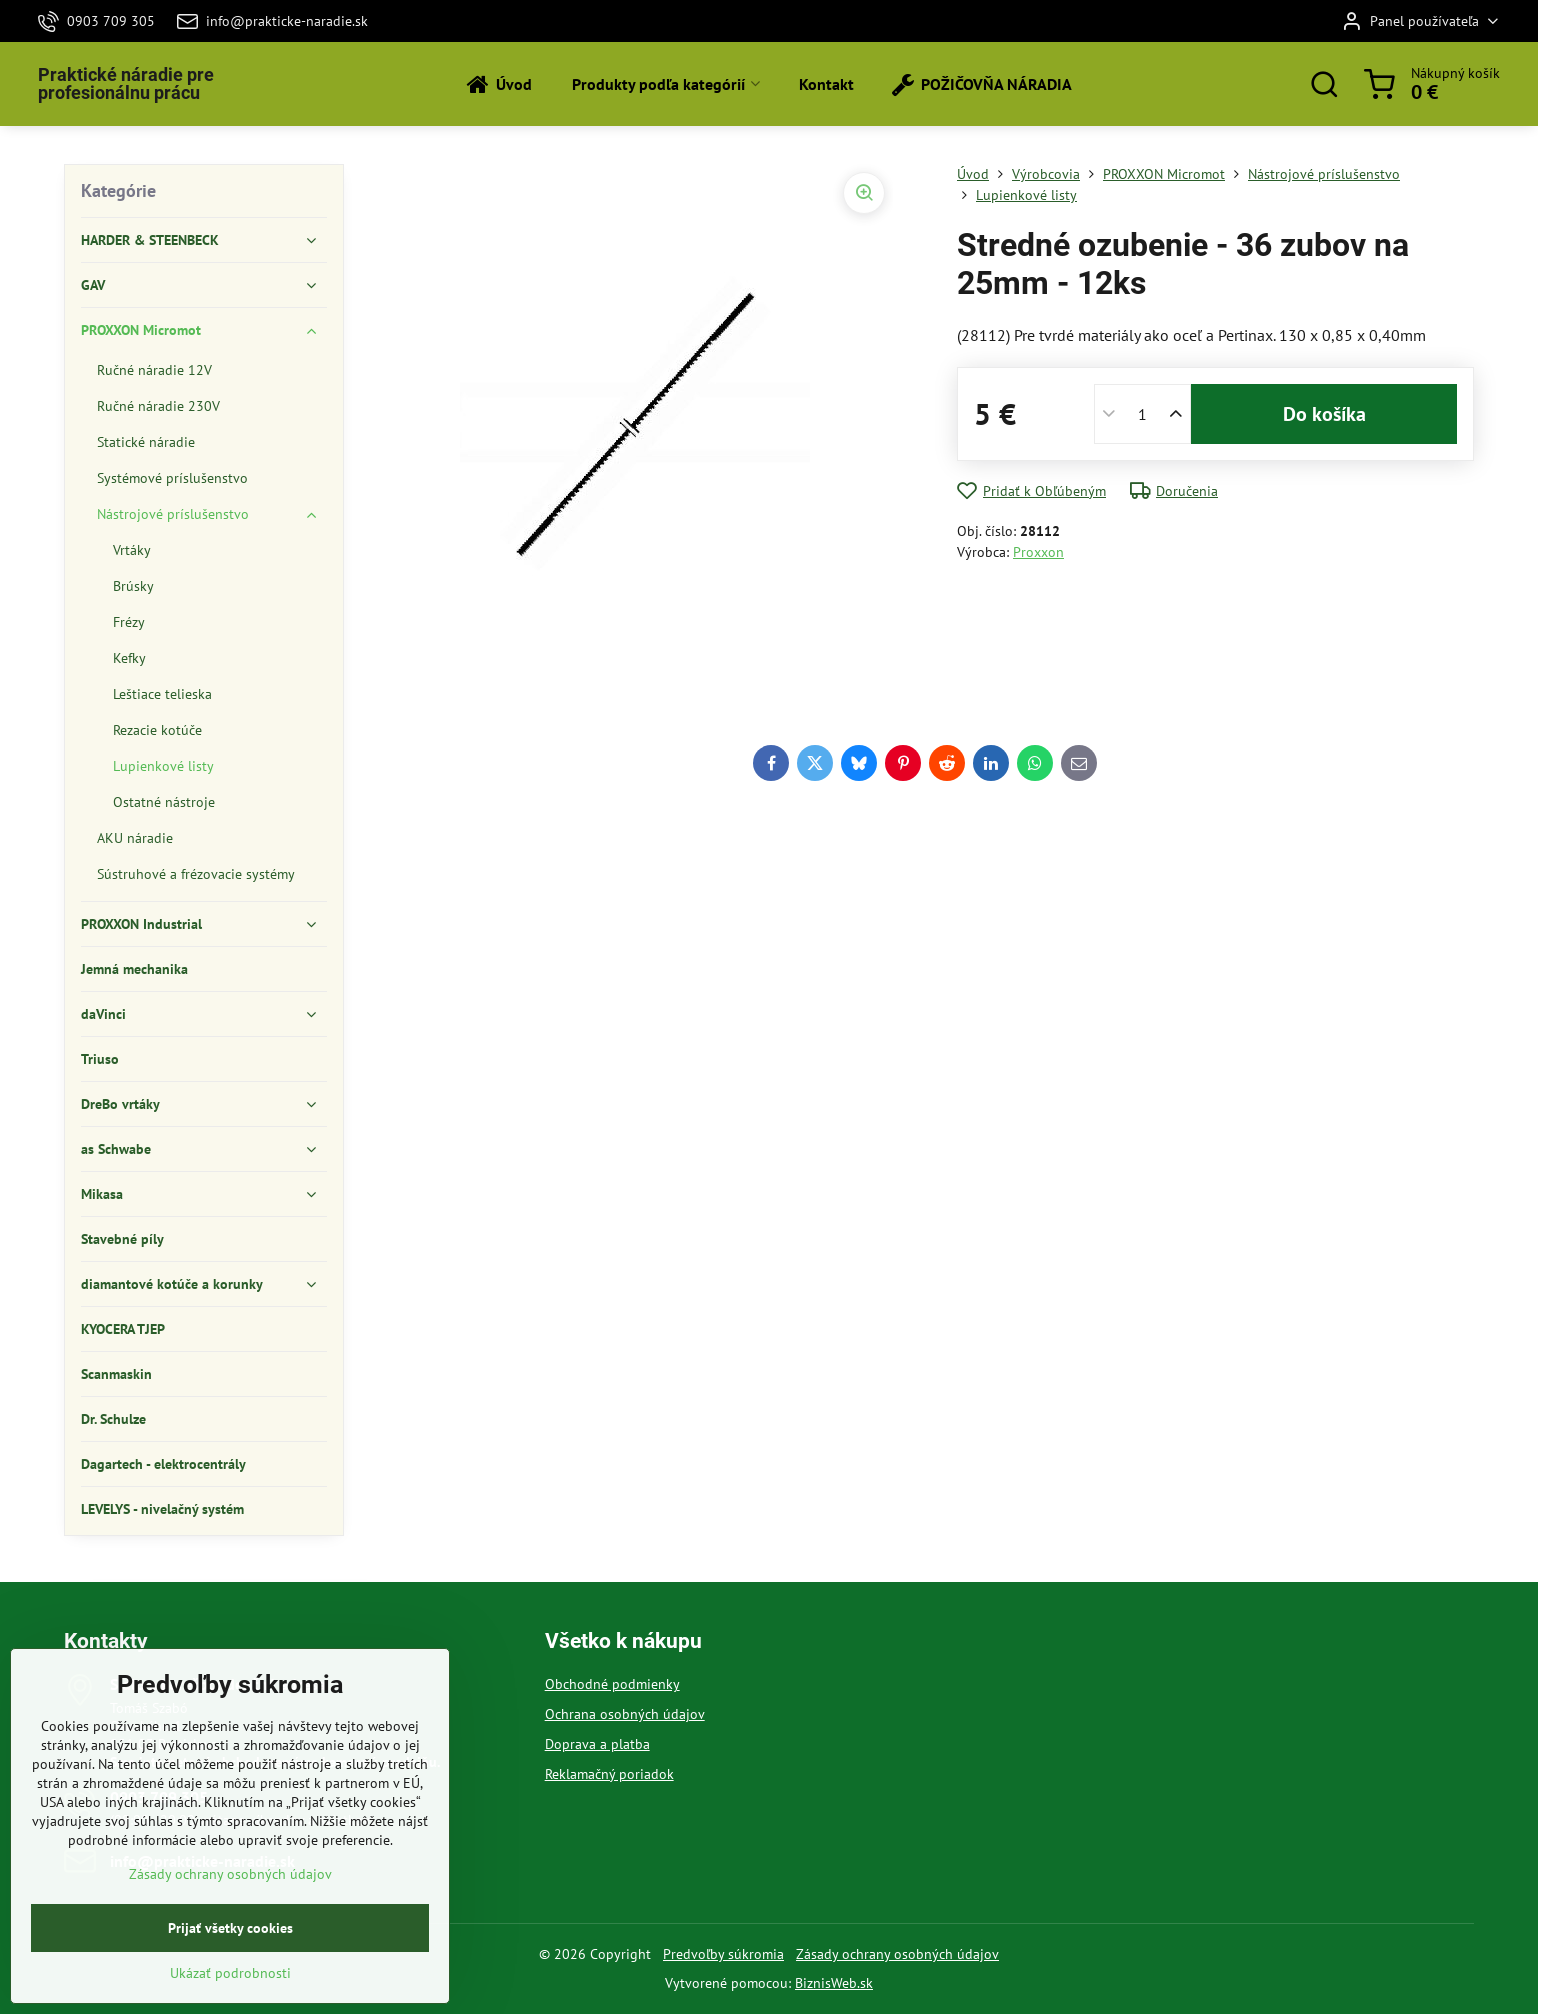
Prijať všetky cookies (230, 1989)
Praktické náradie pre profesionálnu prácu (126, 84)
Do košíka (1324, 414)
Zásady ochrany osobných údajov (897, 1954)
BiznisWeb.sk (834, 1983)
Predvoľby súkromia (723, 1954)
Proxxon (1038, 552)
